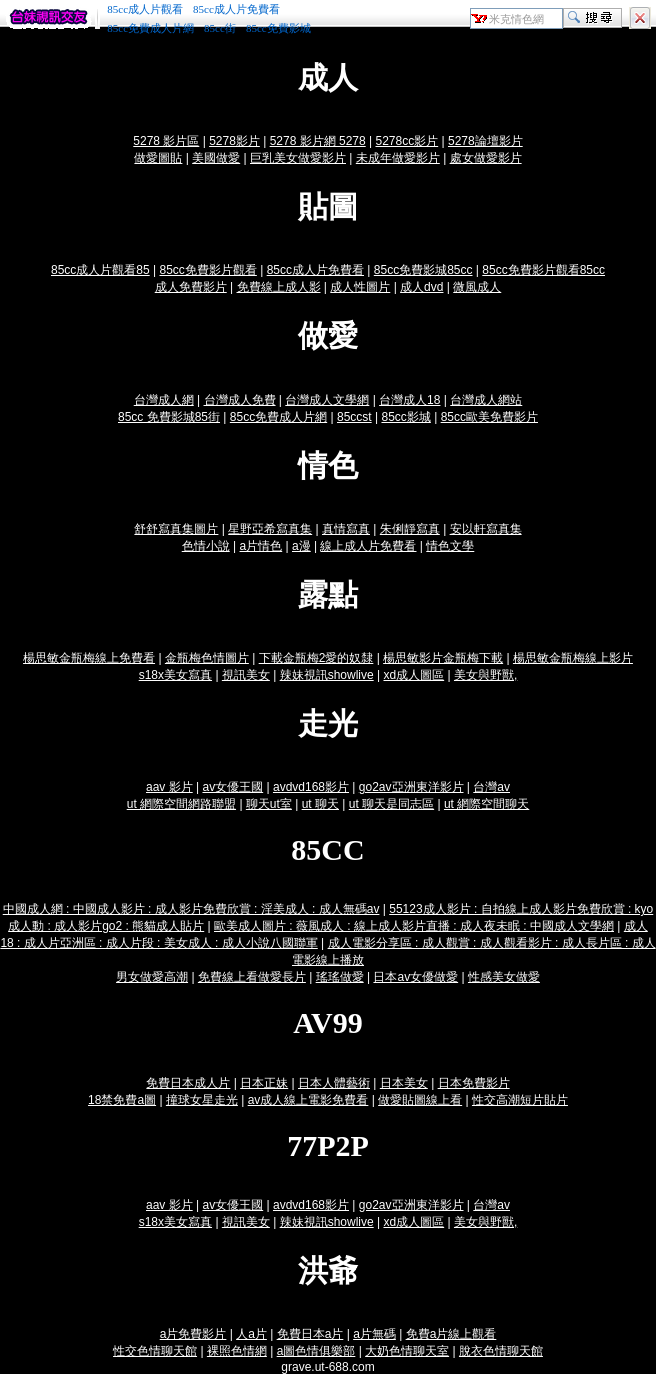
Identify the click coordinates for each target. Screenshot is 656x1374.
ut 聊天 (320, 804)
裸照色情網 (237, 1351)
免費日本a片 (310, 1334)
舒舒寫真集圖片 (176, 529)
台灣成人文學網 (327, 400)
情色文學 (450, 546)
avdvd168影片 (311, 787)
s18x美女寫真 (175, 675)
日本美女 (404, 1083)
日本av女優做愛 (415, 977)
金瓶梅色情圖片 (207, 658)
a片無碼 (374, 1334)
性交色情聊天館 (155, 1351)
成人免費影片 (191, 287)
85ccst (354, 417)
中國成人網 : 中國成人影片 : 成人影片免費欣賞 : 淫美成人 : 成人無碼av (191, 909)
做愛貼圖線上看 (420, 1100)
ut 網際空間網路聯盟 (181, 804)
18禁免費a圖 (122, 1100)
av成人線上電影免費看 (308, 1100)
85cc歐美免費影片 (489, 417)
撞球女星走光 (202, 1100)
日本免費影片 (474, 1083)
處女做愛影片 (486, 158)
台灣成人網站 (486, 400)
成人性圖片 (360, 287)
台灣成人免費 (240, 400)
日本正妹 (264, 1083)
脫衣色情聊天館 (501, 1351)
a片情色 (261, 546)
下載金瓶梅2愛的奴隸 (316, 658)
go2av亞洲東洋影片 (411, 787)
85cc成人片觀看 (145, 9)
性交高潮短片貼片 (520, 1100)
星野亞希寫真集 (270, 529)
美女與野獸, (485, 675)
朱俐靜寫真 (410, 529)
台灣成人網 (164, 400)
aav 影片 (169, 787)
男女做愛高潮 (152, 977)
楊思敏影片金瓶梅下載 (443, 658)
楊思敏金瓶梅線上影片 (573, 658)
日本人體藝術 (334, 1083)
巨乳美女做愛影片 (298, 158)
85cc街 (220, 28)
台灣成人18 (409, 400)
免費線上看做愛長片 (252, 977)
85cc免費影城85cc (423, 270)
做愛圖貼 (158, 158)
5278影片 (234, 141)
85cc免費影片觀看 (207, 270)
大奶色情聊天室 (407, 1351)
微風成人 (477, 287)
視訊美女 (246, 675)
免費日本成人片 (188, 1083)
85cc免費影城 (278, 28)
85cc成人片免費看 (236, 9)
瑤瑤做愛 (340, 977)
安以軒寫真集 (486, 529)
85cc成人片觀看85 (100, 270)
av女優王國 (232, 787)
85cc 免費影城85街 (169, 417)
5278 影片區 (166, 141)
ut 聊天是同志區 (391, 804)
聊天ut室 (269, 804)
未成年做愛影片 (398, 158)
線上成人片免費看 (368, 546)
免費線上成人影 (279, 287)
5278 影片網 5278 (318, 141)
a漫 (301, 546)
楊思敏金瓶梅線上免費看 (89, 658)
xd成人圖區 (413, 675)
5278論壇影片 (485, 141)
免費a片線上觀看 (451, 1334)
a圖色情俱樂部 (316, 1351)
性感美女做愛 (504, 977)
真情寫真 (346, 529)
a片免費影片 (193, 1334)
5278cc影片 (406, 141)
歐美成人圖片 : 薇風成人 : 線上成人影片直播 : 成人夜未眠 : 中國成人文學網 (414, 926)
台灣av (491, 787)
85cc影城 (405, 417)
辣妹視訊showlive (327, 675)
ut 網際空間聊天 (486, 804)
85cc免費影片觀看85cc (543, 270)
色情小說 (206, 546)
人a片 (251, 1334)
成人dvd (421, 287)
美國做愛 (216, 158)
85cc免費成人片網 (150, 28)
